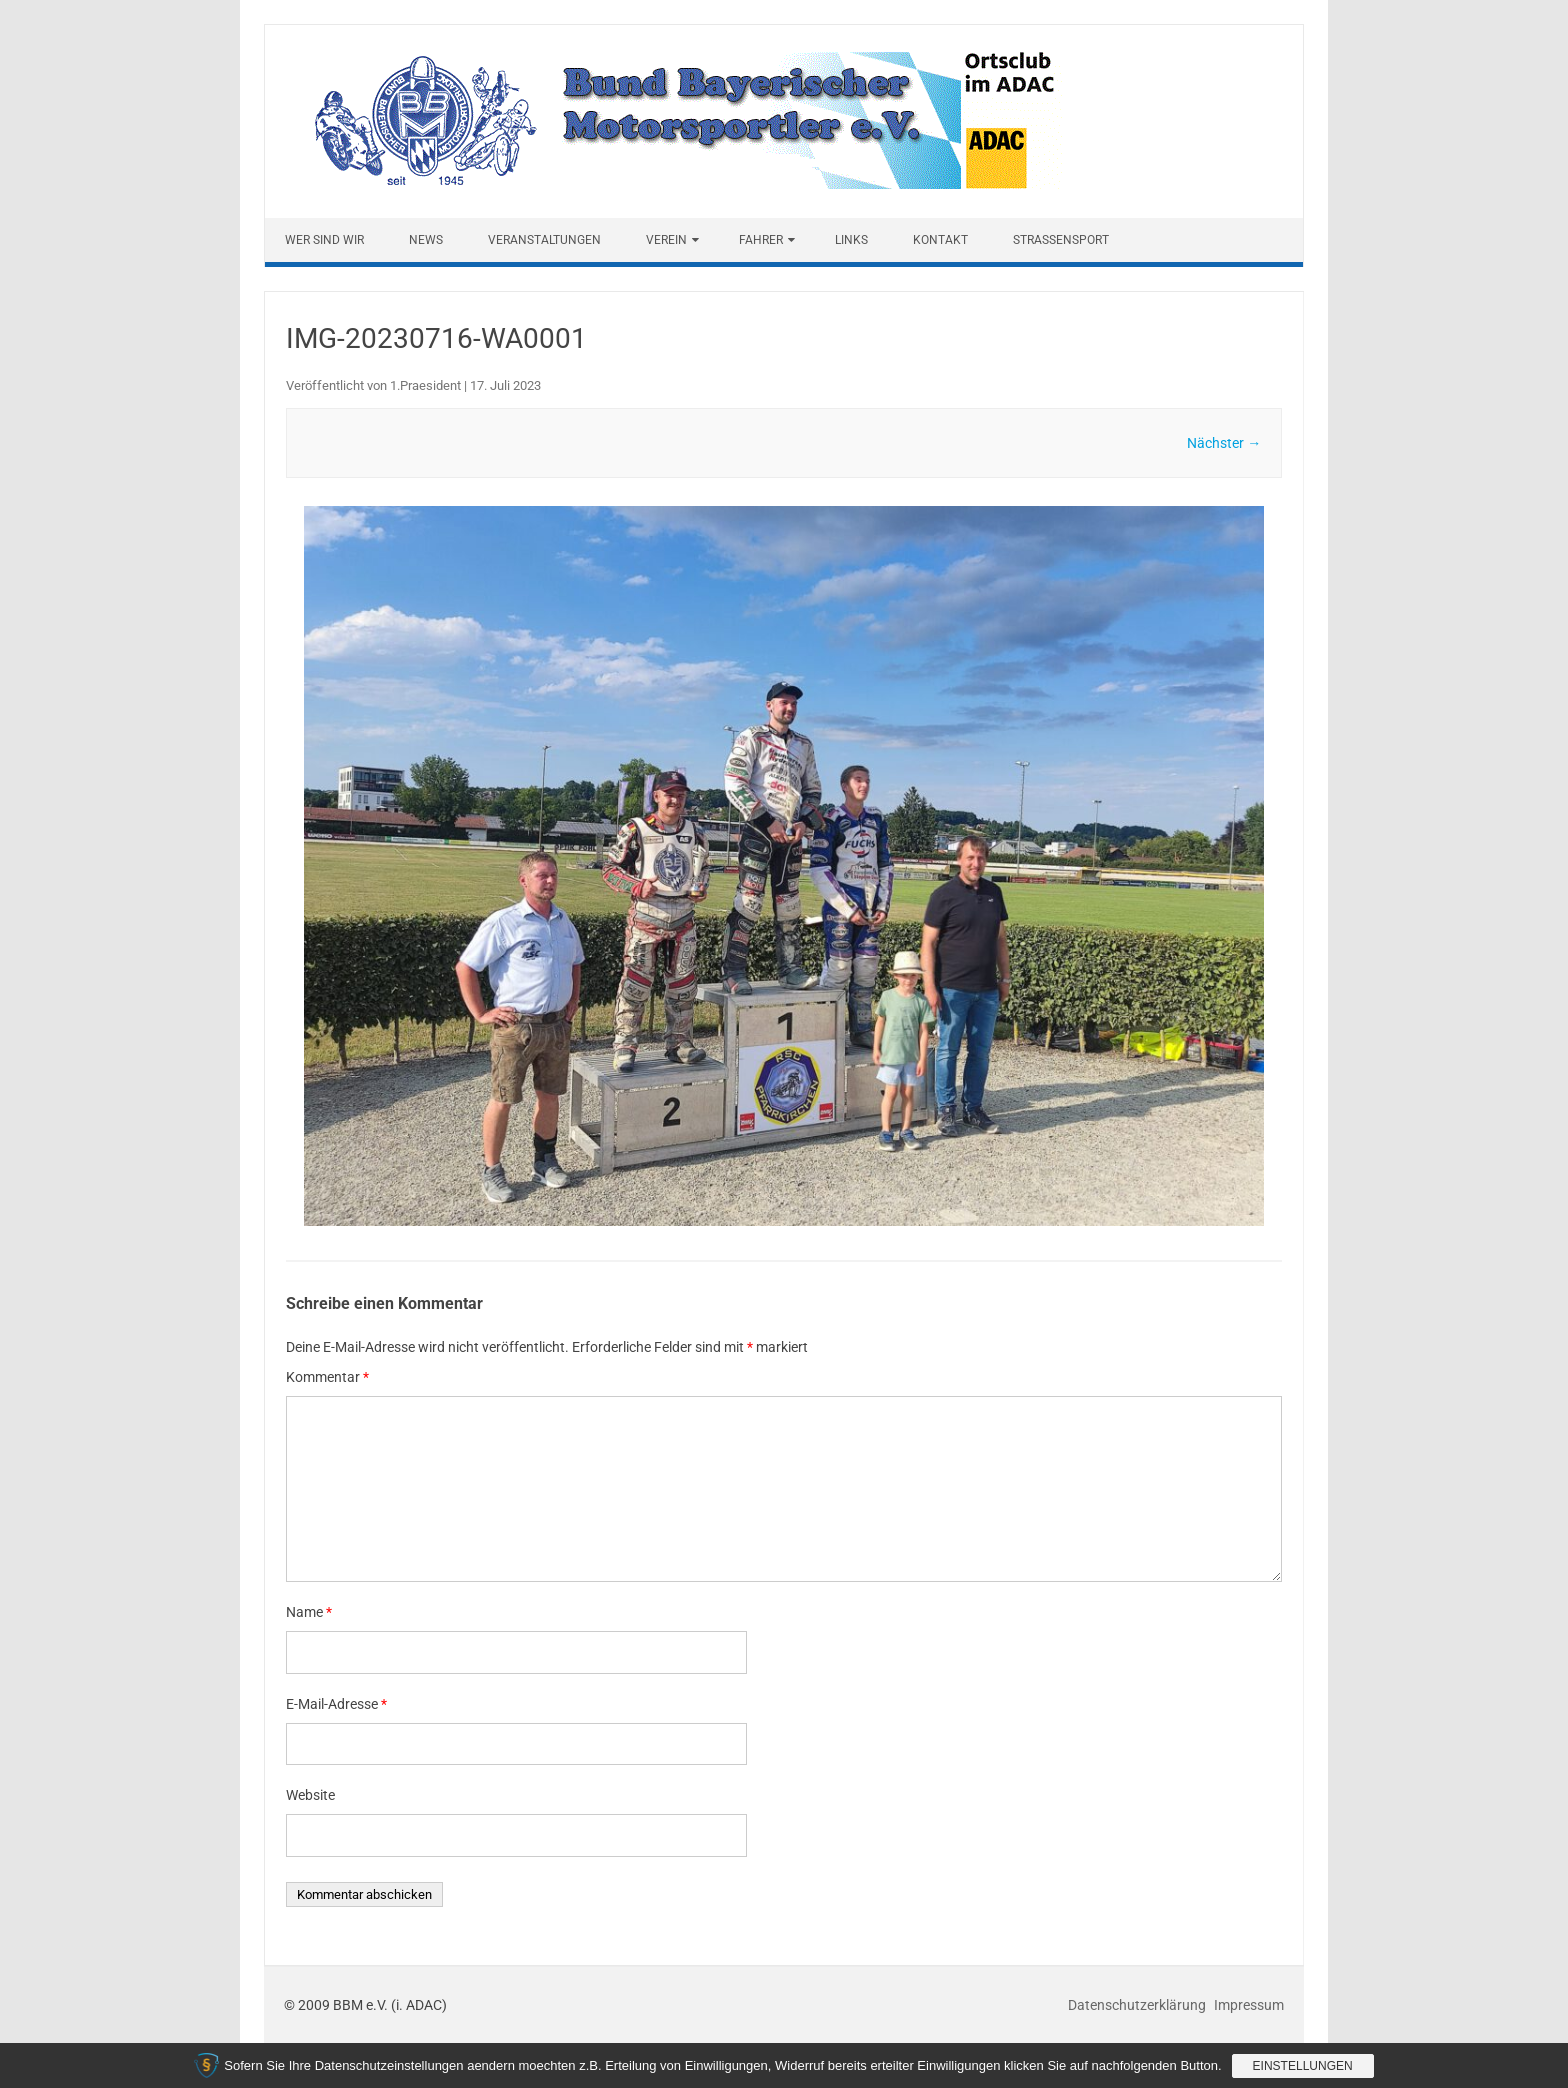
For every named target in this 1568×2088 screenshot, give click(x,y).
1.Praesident (425, 385)
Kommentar (327, 1377)
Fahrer (761, 240)
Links (851, 240)
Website (310, 1795)
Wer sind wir (324, 240)
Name (309, 1612)
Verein (666, 240)
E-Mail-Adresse (336, 1704)
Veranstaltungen (544, 240)
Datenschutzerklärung (1138, 2005)
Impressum (1249, 2005)
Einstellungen (1303, 2066)
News (426, 240)
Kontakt (940, 240)
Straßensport (1061, 240)
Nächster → (1224, 443)
